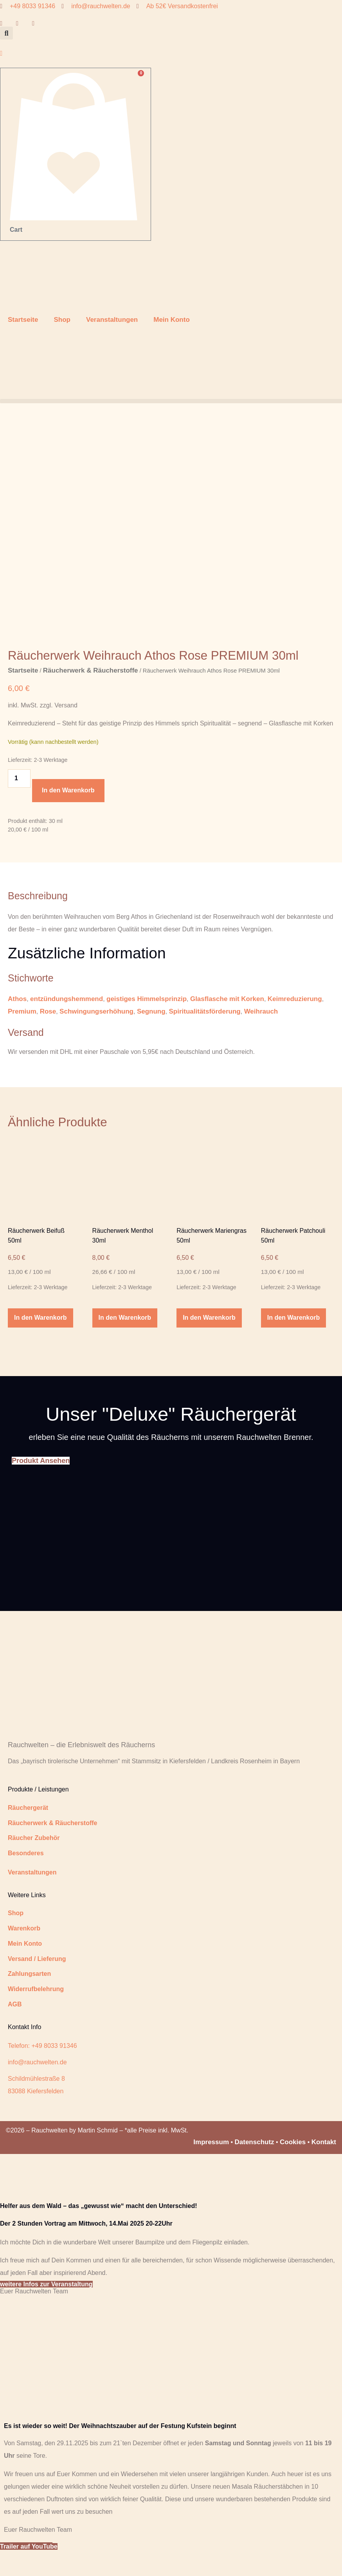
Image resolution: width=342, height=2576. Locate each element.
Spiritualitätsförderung (205, 1034)
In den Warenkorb (68, 813)
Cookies (293, 2165)
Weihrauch (261, 1034)
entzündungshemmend (66, 1021)
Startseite (23, 319)
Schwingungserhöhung (96, 1034)
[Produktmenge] (19, 801)
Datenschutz (254, 2165)
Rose (48, 1034)
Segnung (151, 1034)
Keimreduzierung (295, 1021)
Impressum (211, 2165)
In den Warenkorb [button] (40, 1340)
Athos (17, 1021)
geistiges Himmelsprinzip (146, 1021)
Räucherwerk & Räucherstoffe (90, 693)
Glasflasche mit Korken (227, 1021)
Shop (62, 319)
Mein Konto (171, 319)
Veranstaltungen (112, 319)
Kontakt (323, 2165)
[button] (6, 33)
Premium (22, 1034)
